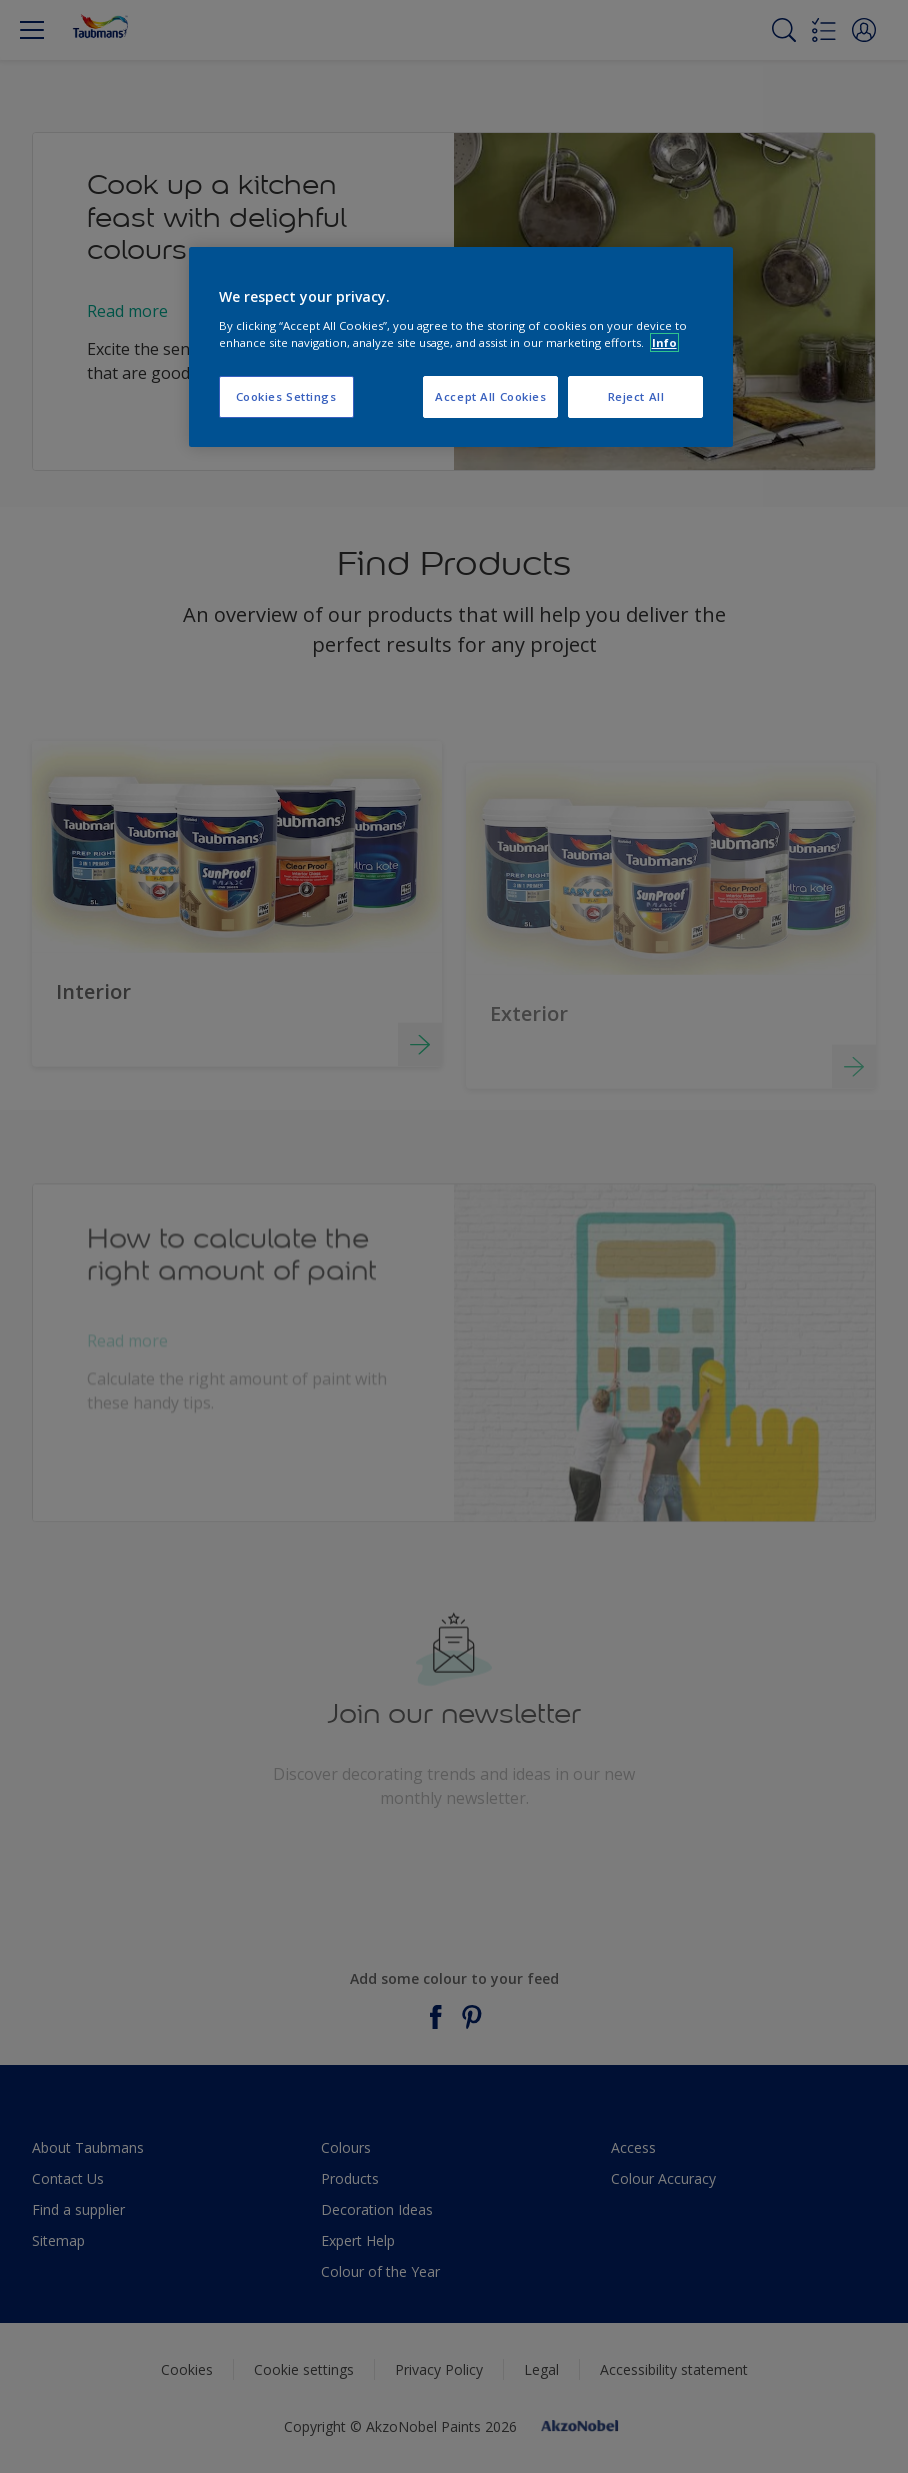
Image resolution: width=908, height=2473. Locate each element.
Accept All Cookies (490, 396)
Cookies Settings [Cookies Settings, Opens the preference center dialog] (286, 396)
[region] (461, 347)
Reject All (636, 396)
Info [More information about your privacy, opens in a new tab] (664, 342)
